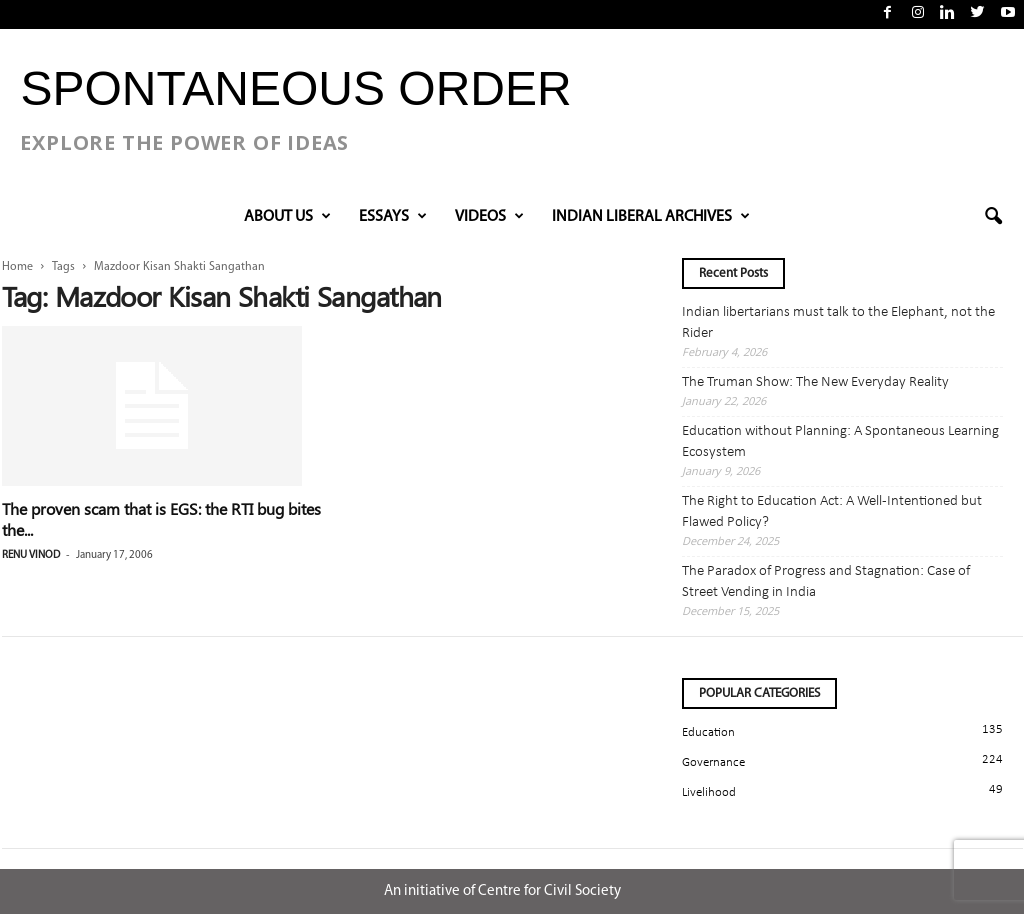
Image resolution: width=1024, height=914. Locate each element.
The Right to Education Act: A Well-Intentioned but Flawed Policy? (832, 512)
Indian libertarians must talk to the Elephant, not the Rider (838, 323)
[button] (993, 217)
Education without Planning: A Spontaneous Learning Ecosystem (840, 442)
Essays (393, 217)
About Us (287, 217)
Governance (713, 762)
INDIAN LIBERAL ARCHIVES (651, 217)
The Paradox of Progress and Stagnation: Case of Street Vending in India (826, 582)
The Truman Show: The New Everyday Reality (815, 382)
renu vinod (31, 555)
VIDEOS (489, 217)
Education (708, 732)
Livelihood (709, 792)
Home (17, 267)
